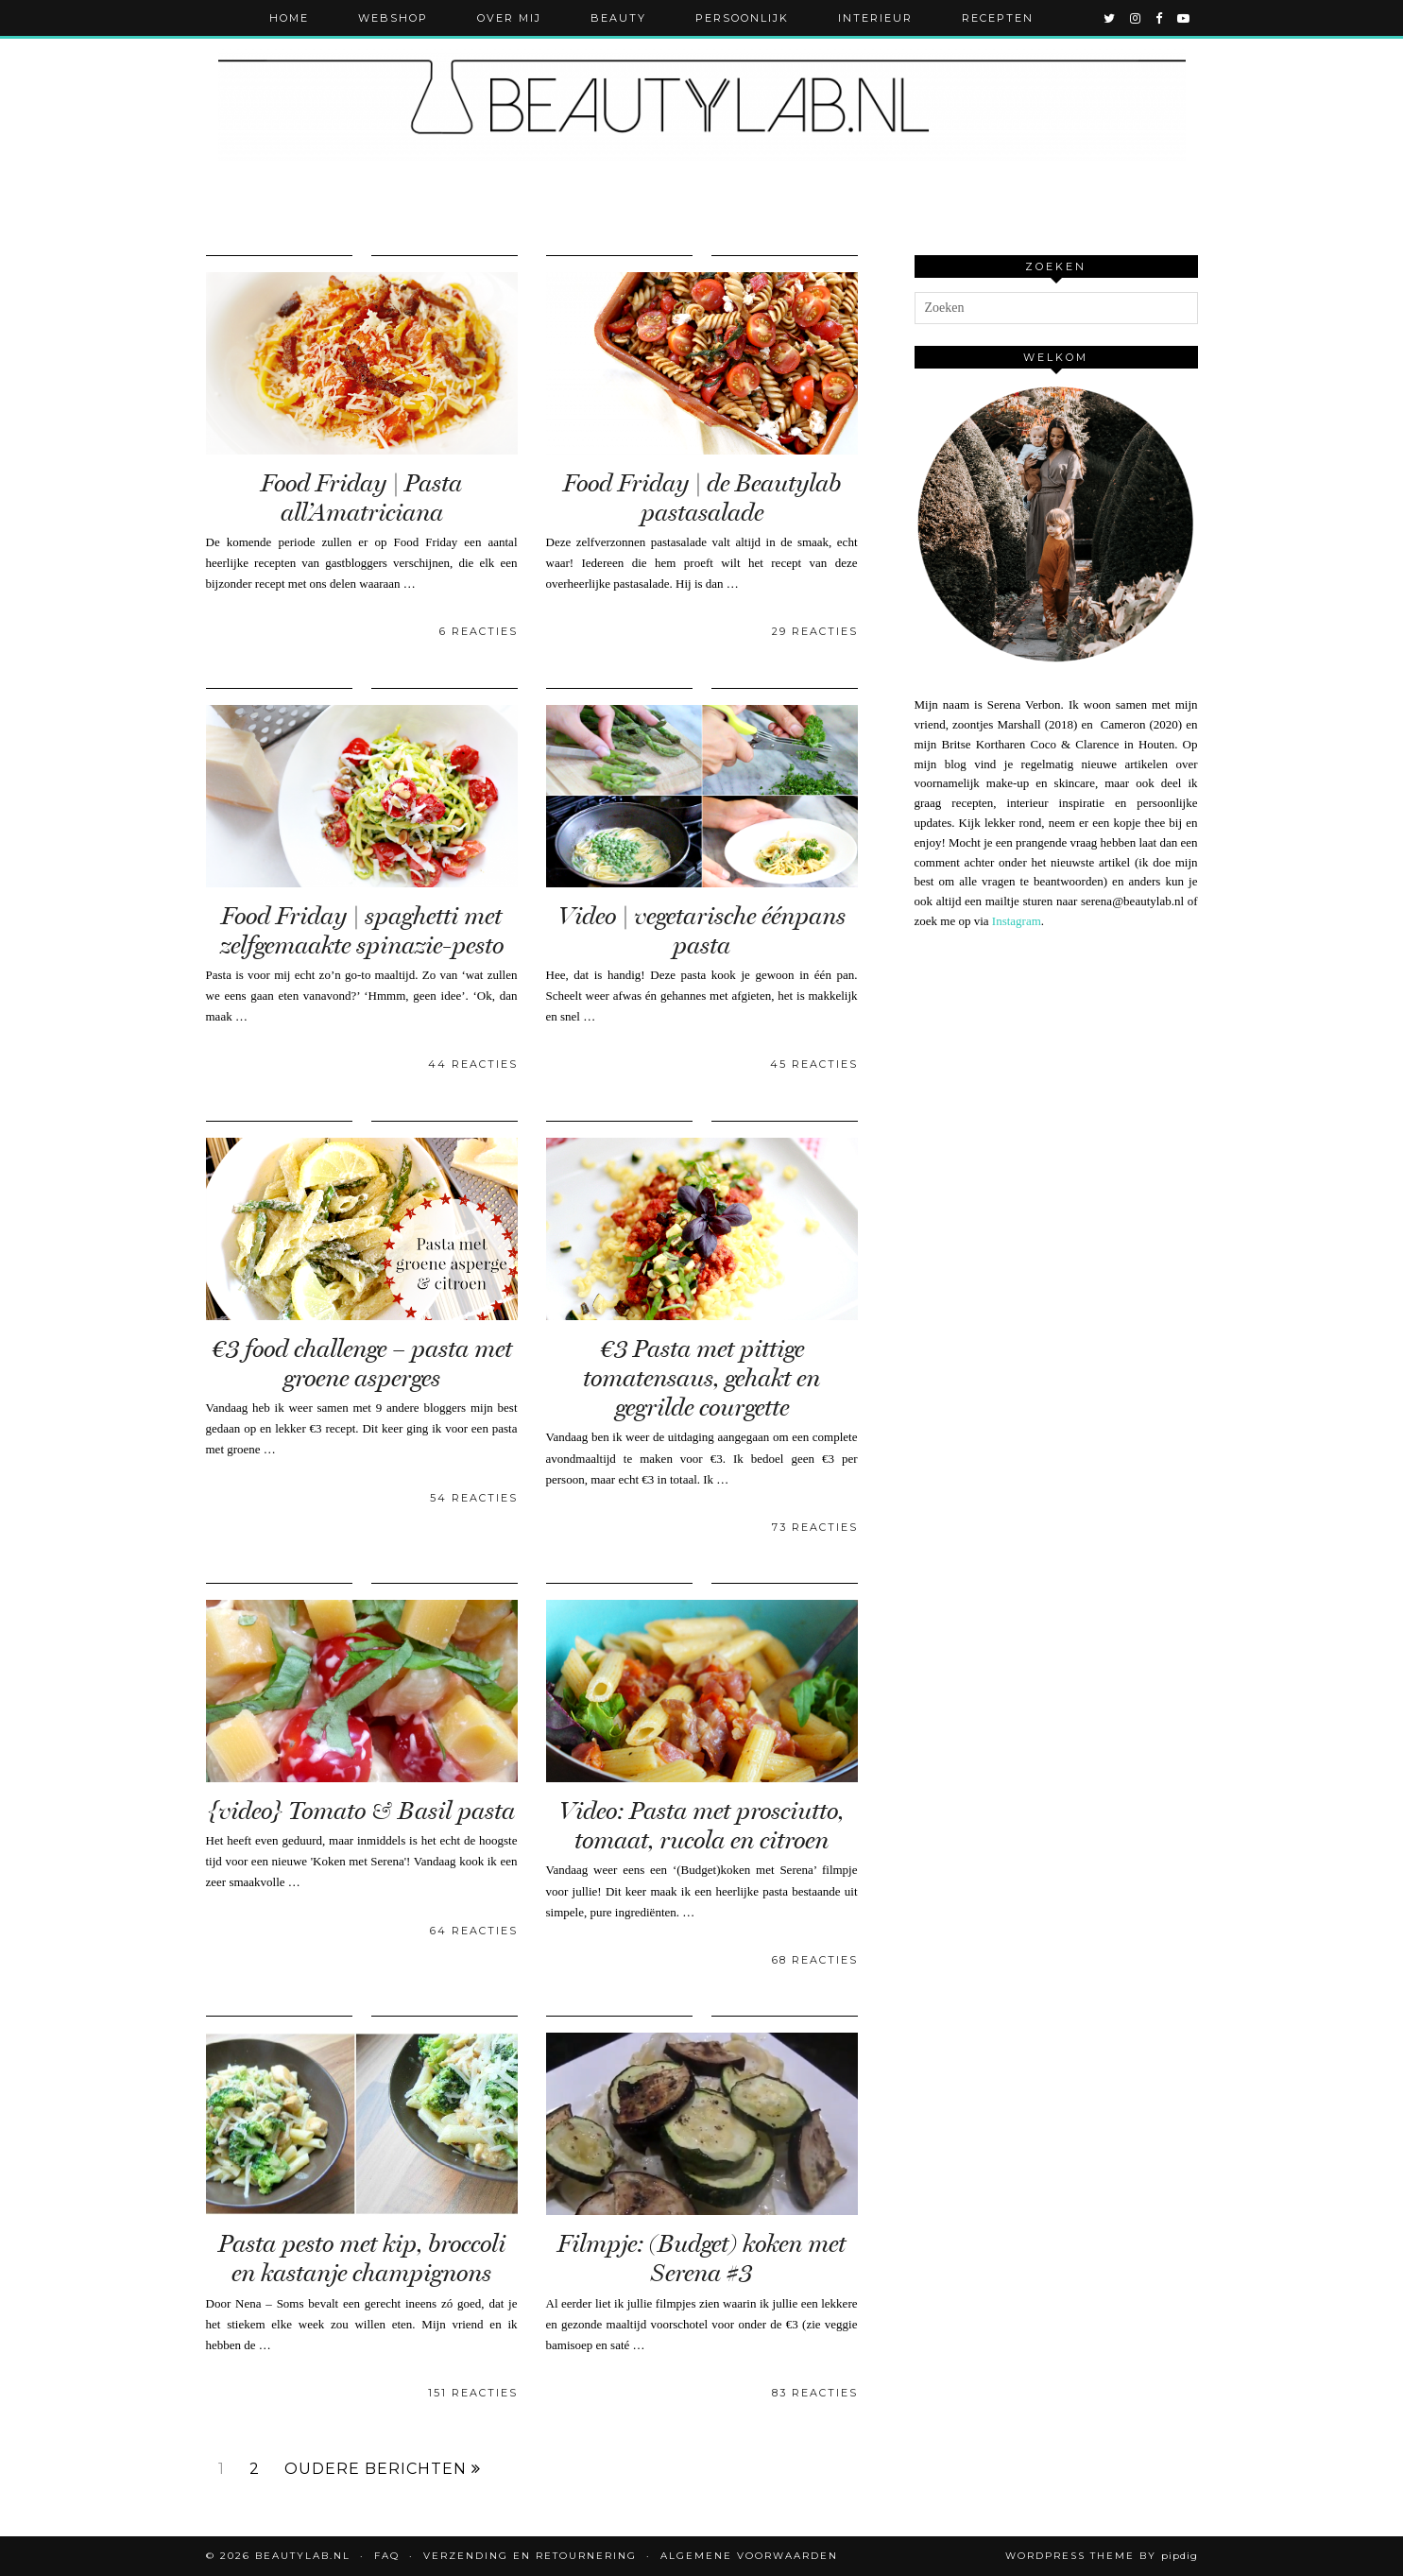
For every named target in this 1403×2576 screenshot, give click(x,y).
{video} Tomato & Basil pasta (361, 1811)
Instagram (1016, 921)
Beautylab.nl (303, 2556)
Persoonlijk (742, 18)
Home (289, 18)
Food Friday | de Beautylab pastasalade (702, 498)
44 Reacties (473, 1064)
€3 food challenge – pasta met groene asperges (362, 1363)
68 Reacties (815, 1959)
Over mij (509, 18)
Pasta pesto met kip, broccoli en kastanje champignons (361, 2258)
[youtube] (1184, 18)
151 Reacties (473, 2392)
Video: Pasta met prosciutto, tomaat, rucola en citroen (701, 1825)
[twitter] (1110, 18)
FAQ (387, 2556)
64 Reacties (474, 1930)
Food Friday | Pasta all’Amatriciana (361, 498)
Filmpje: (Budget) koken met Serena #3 (701, 2258)
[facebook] (1159, 18)
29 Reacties (815, 631)
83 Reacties (815, 2392)
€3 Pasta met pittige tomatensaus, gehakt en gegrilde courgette (701, 1378)
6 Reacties (478, 631)
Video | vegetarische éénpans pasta (702, 931)
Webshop (393, 18)
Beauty (618, 18)
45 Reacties (814, 1064)
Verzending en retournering (530, 2556)
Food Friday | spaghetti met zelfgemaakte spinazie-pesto (362, 931)
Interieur (875, 18)
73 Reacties (815, 1527)
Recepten (998, 18)
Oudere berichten (382, 2469)
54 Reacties (474, 1497)
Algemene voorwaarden (749, 2556)
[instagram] (1136, 18)
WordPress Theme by (1101, 2556)
